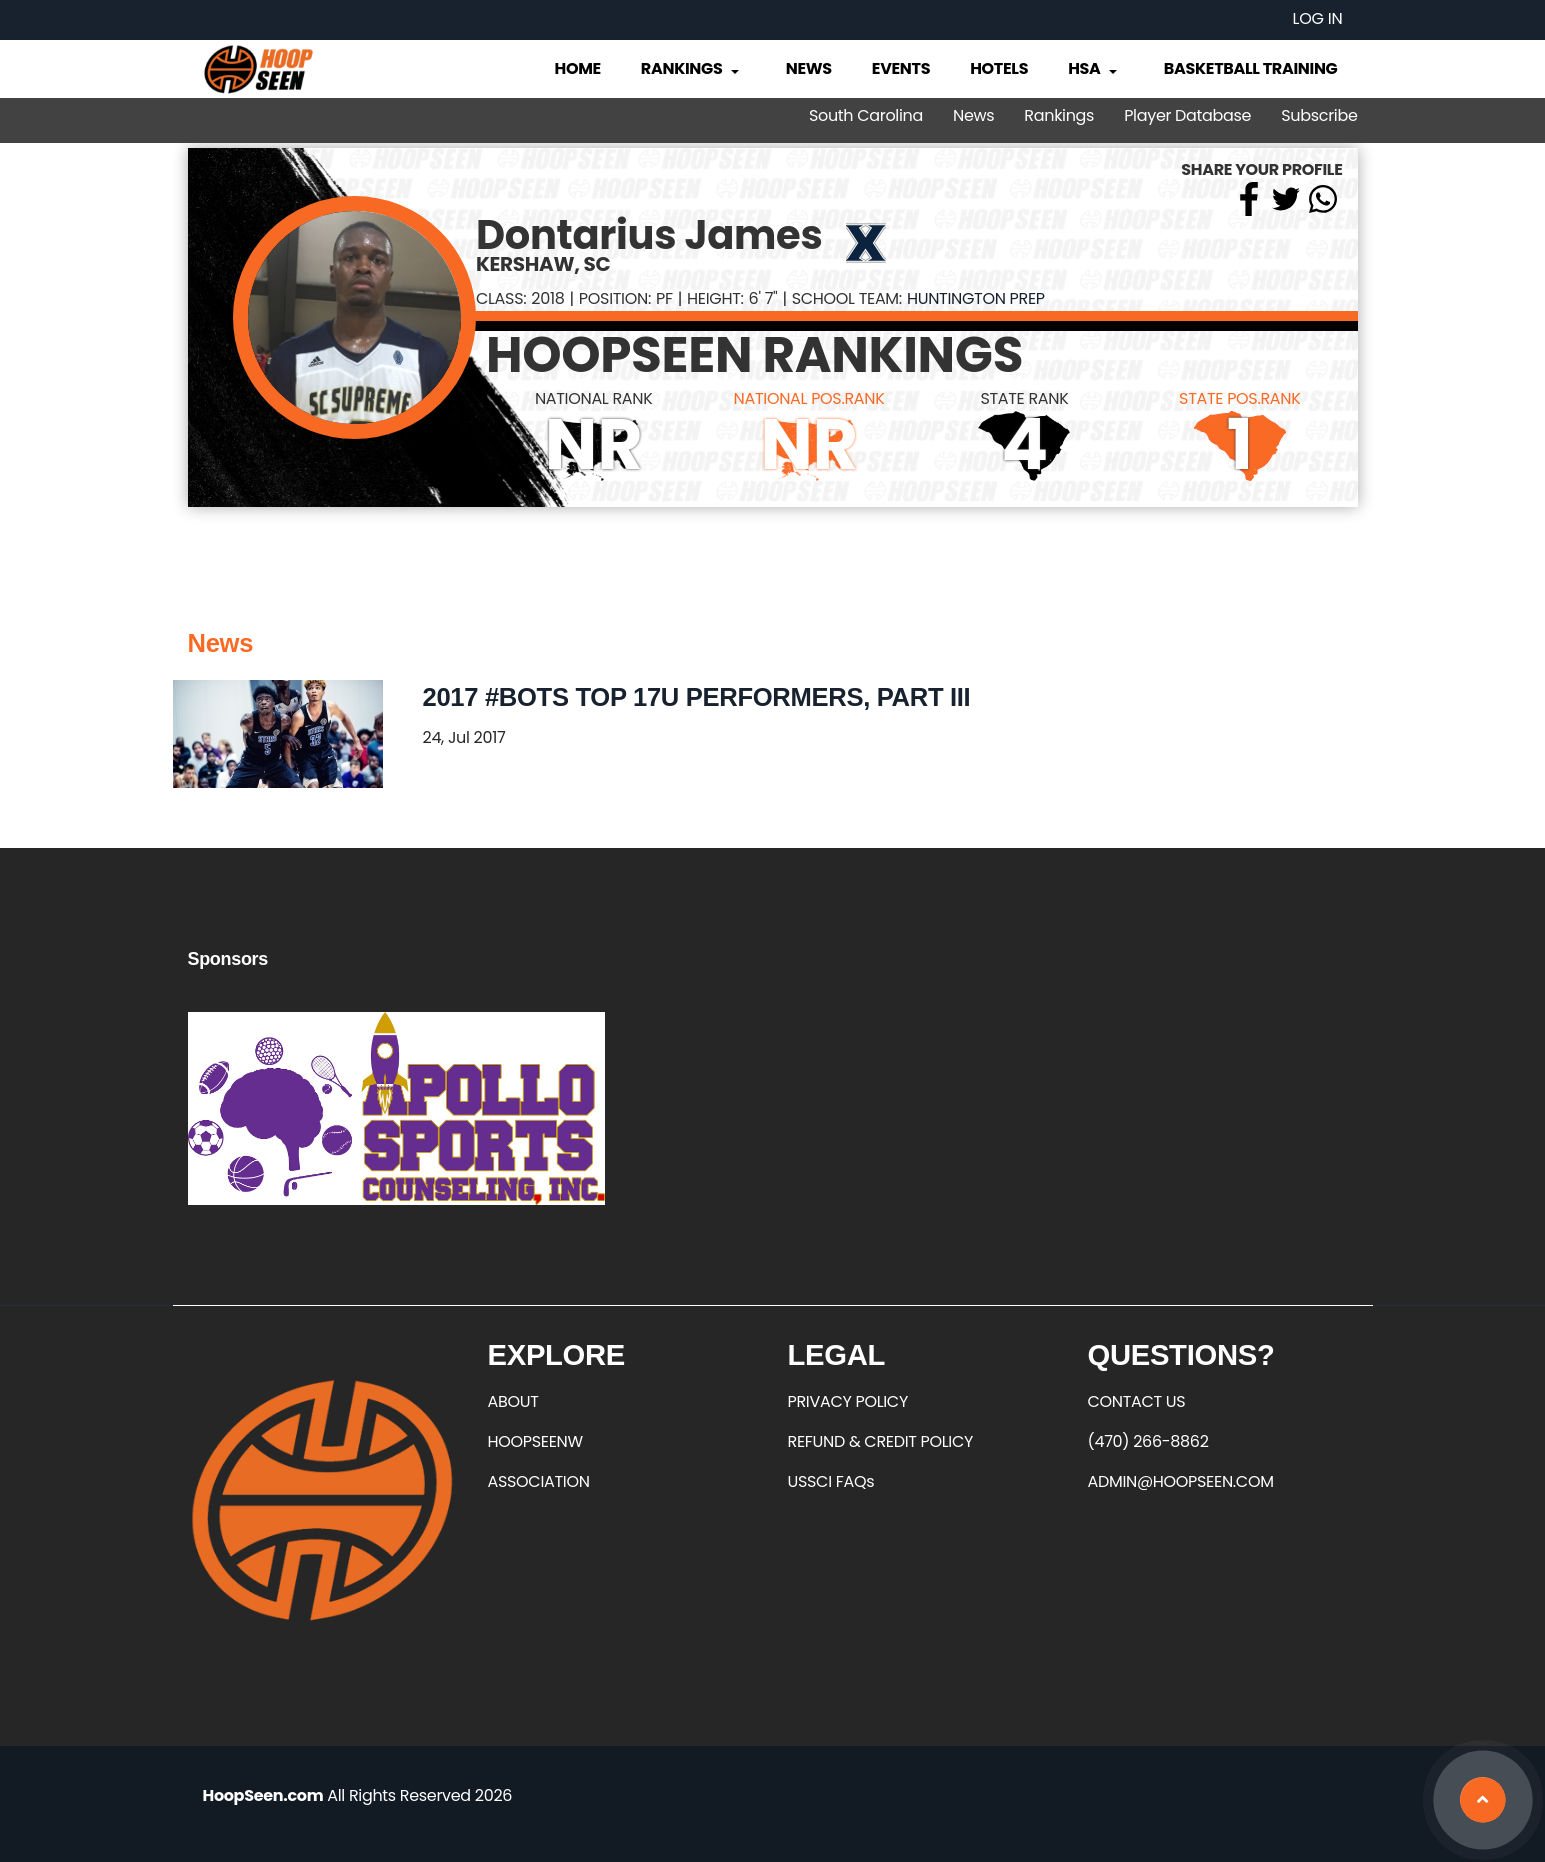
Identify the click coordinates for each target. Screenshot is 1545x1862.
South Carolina (866, 115)
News (809, 68)
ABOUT (513, 1401)
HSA (1094, 68)
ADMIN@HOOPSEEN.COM (1181, 1481)
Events (901, 68)
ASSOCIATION (539, 1481)
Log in (1318, 18)
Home (578, 68)
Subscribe (1319, 115)
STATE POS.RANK (1239, 398)
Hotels (999, 68)
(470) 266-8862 (1148, 1441)
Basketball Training (1251, 68)
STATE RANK (1024, 398)
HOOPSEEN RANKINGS (754, 355)
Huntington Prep (976, 298)
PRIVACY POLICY (848, 1401)
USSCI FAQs (831, 1481)
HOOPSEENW (535, 1441)
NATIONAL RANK (594, 398)
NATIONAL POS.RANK (809, 398)
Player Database (1187, 115)
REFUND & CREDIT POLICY (881, 1441)
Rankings (691, 68)
